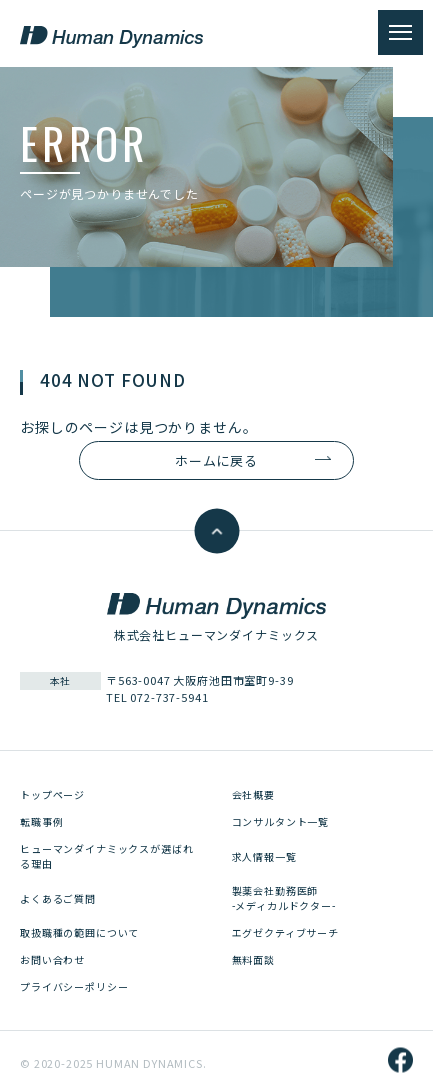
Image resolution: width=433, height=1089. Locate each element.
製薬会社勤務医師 (284, 898)
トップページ (52, 794)
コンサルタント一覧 (281, 821)
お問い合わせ (52, 959)
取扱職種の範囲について (79, 932)
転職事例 (41, 821)
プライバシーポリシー (74, 986)
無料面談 (253, 959)
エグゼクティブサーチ (285, 932)
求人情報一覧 (264, 856)
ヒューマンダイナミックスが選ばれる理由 (106, 856)
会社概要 (253, 794)
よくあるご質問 (58, 898)
